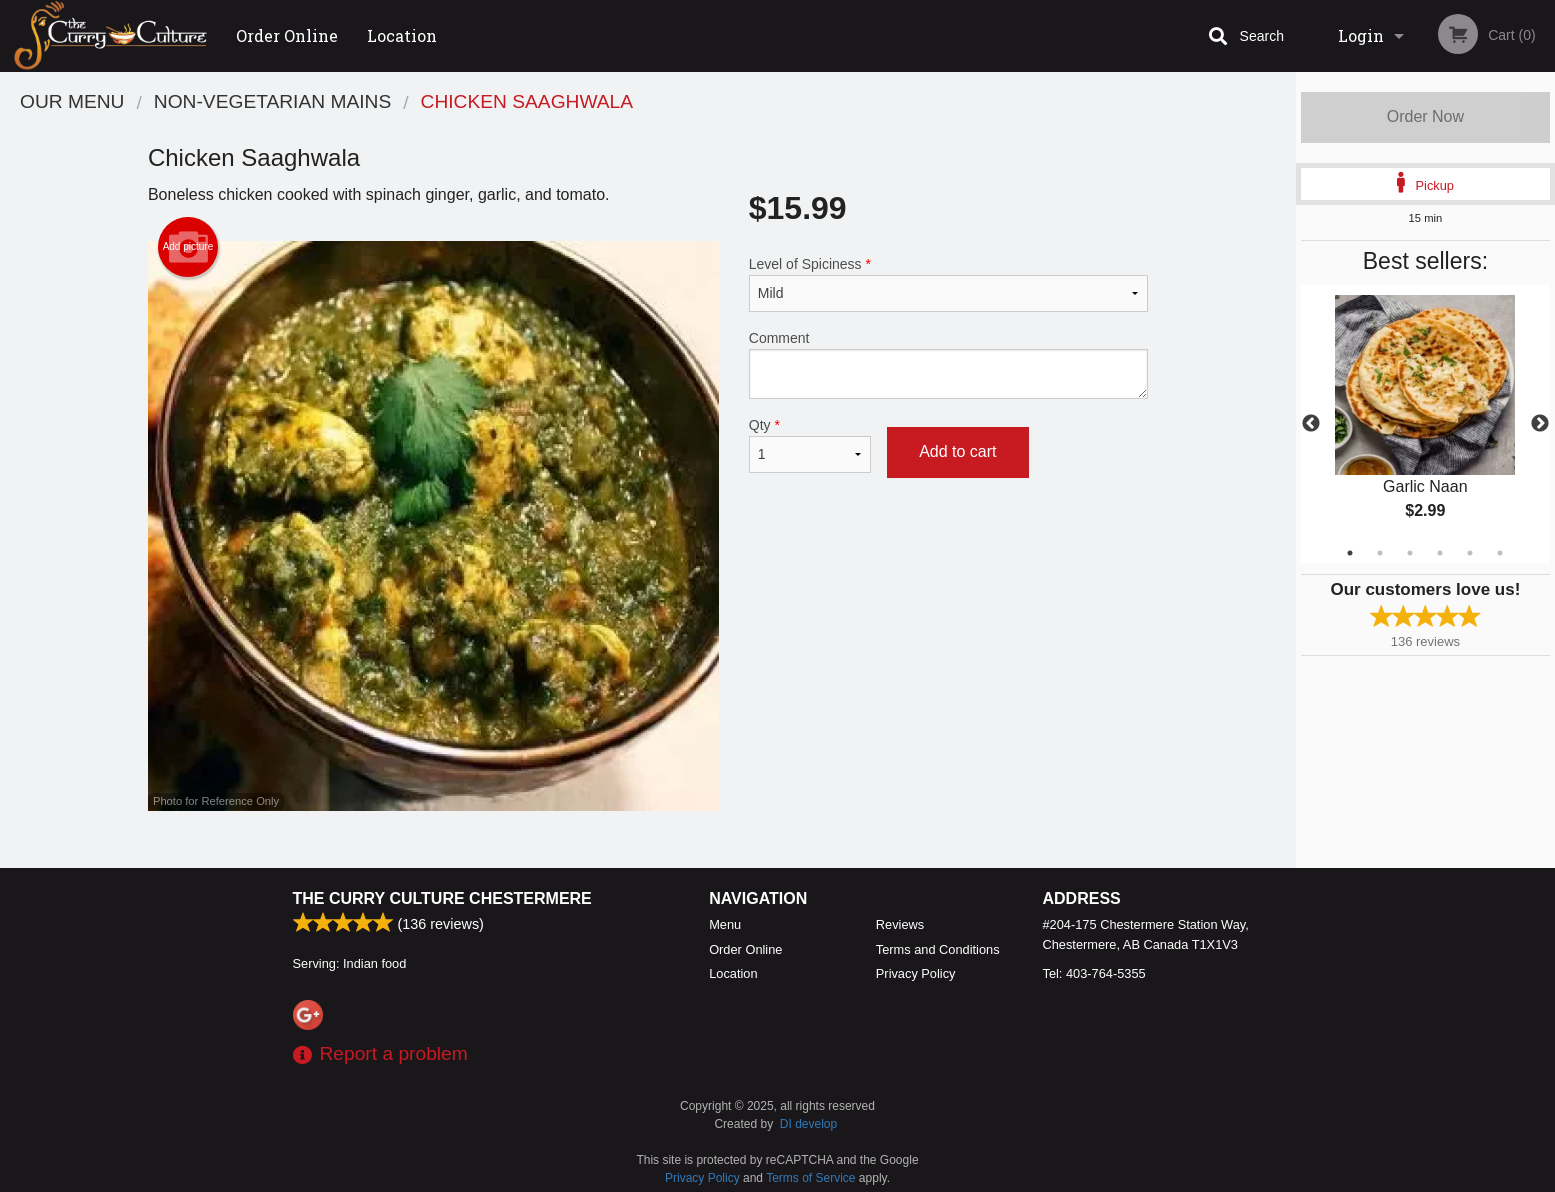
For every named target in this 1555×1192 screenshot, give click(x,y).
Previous (1311, 424)
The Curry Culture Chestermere (442, 898)
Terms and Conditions (938, 949)
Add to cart (957, 451)
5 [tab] (1470, 553)
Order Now (1425, 116)
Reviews (900, 924)
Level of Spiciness (948, 284)
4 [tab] (1440, 553)
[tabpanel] (1425, 424)
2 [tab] (1380, 553)
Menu (725, 924)
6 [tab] (1500, 553)
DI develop (808, 1124)
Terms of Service (810, 1178)
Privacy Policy (916, 973)
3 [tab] (1410, 553)
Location (402, 35)
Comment (948, 364)
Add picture (188, 247)
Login (1361, 35)
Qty (810, 445)
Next (1540, 424)
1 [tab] (1350, 553)
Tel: (1094, 973)
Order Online (287, 35)
